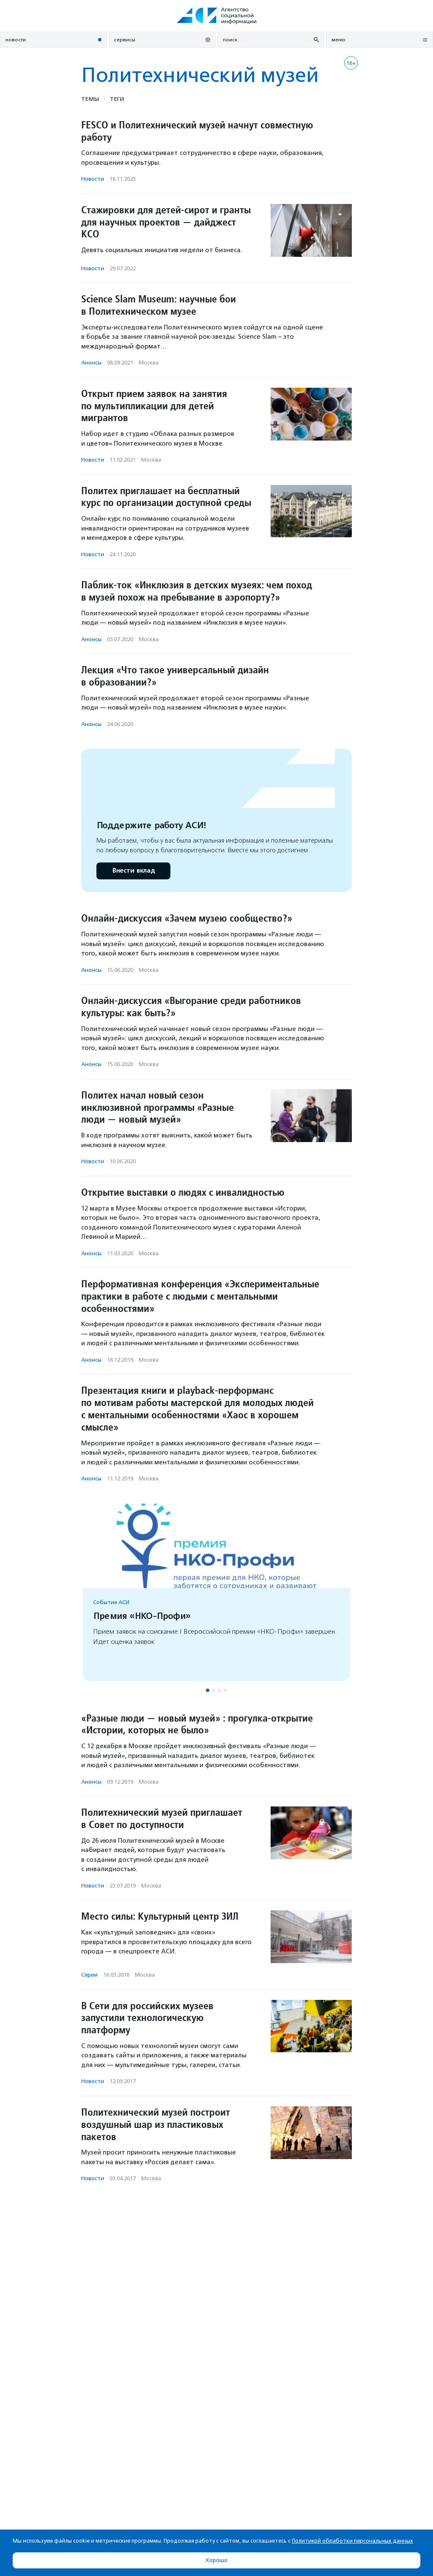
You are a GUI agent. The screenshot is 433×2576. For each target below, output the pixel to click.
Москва (149, 362)
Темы (90, 98)
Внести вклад (133, 871)
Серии (89, 1975)
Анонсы (91, 362)
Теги (117, 98)
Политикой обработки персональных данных (352, 2541)
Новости (92, 179)
